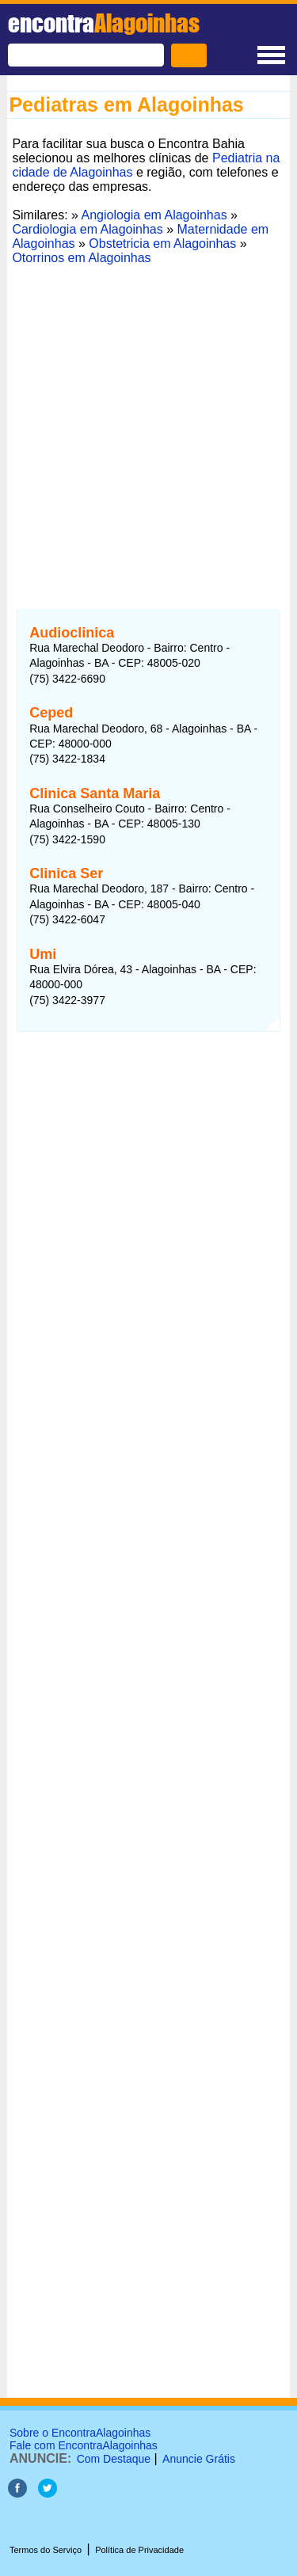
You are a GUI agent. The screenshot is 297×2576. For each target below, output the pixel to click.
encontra (104, 23)
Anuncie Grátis (198, 2458)
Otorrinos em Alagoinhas (81, 257)
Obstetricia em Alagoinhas (162, 243)
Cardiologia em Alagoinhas (87, 229)
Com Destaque (113, 2458)
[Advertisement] (148, 418)
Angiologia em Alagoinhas (154, 215)
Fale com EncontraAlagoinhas (84, 2445)
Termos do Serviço (46, 2550)
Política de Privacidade (139, 2550)
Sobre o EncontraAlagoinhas (80, 2432)
